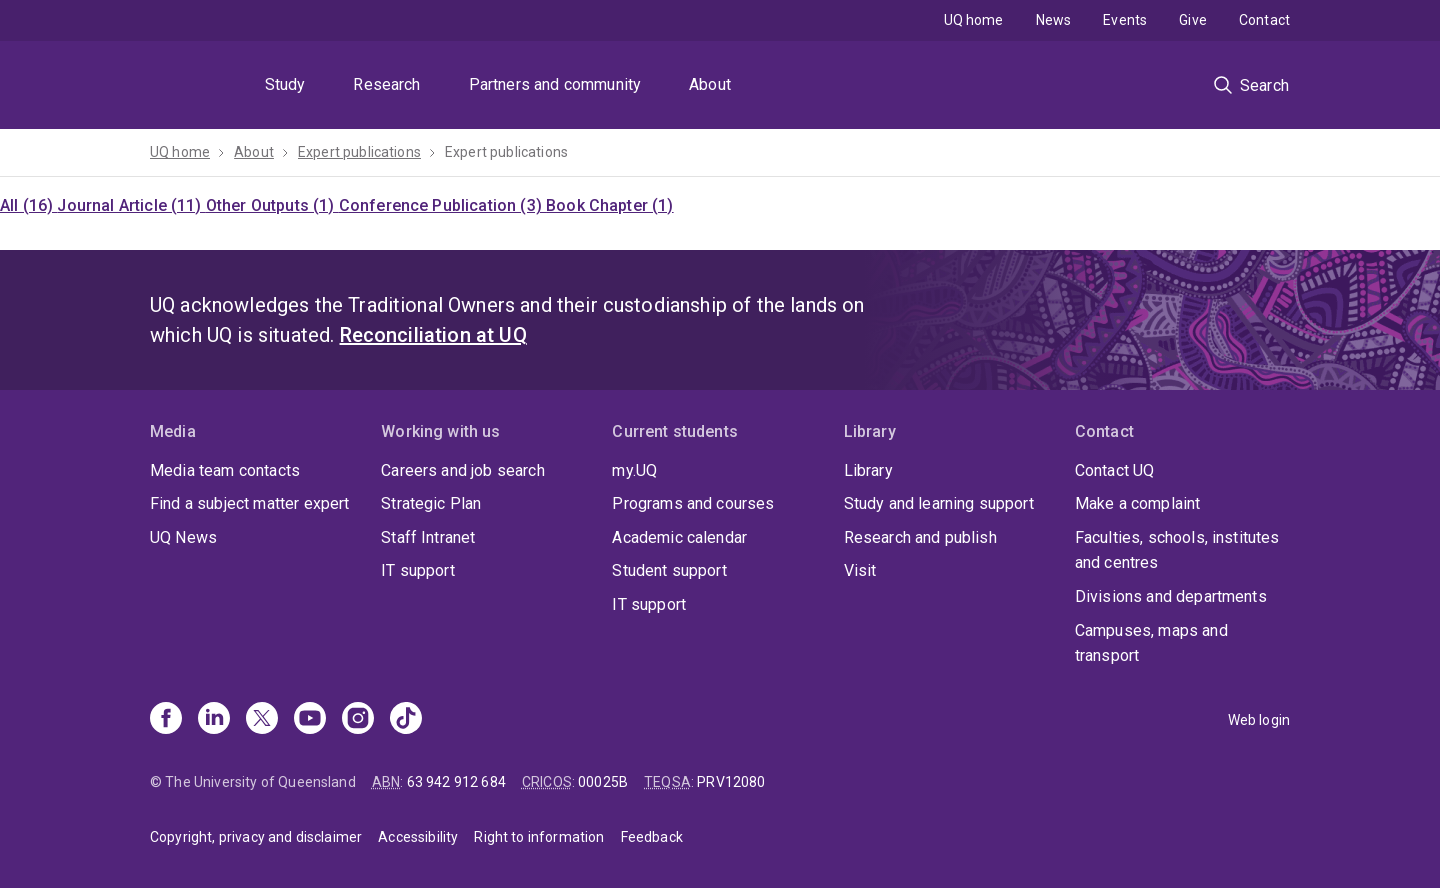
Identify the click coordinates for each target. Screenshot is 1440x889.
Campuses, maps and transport (1151, 643)
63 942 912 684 (456, 782)
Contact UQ (1115, 470)
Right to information (539, 837)
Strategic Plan (431, 503)
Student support (669, 570)
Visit (860, 570)
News (1054, 20)
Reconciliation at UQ (433, 335)
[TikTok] (406, 720)
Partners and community (555, 84)
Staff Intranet (428, 537)
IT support (418, 570)
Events (1125, 20)
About (710, 84)
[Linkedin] (214, 720)
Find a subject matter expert (249, 503)
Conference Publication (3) (442, 205)
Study (285, 84)
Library (868, 470)
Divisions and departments (1171, 596)
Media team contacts (225, 470)
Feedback (652, 837)
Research (386, 84)
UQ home (974, 20)
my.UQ (634, 470)
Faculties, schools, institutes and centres (1177, 550)
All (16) (28, 205)
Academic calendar (679, 537)
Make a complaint (1138, 503)
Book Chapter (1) (610, 205)
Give (1193, 20)
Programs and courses (693, 503)
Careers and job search (463, 470)
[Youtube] (310, 720)
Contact (1264, 20)
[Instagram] (358, 720)
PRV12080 (731, 782)
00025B (603, 782)
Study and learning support (939, 503)
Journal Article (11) (131, 205)
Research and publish (920, 537)
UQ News (183, 537)
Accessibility (418, 837)
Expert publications (359, 152)
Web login (1259, 720)
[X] (262, 720)
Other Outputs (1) (272, 205)
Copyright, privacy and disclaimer (256, 837)
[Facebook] (166, 720)
